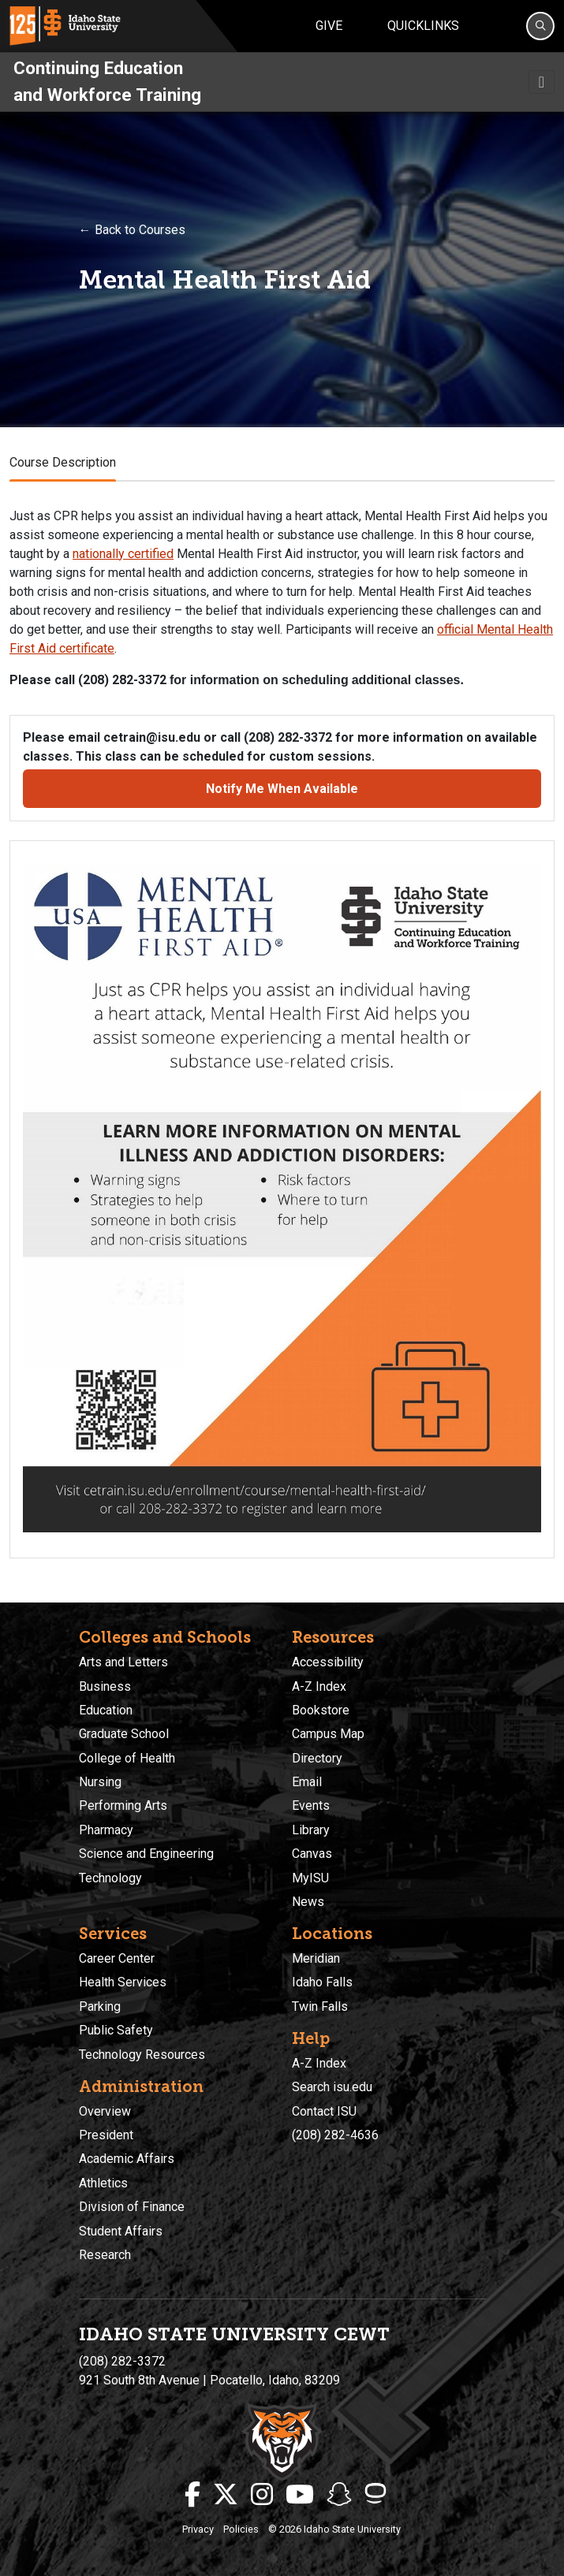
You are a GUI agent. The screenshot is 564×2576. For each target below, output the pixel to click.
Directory (317, 1758)
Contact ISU (324, 2111)
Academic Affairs (126, 2158)
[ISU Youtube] (300, 2495)
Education (106, 1710)
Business (105, 1686)
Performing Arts (123, 1805)
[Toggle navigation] (542, 82)
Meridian (316, 1958)
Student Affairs (120, 2231)
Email (307, 1781)
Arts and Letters (123, 1662)
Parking (100, 2006)
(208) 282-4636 (335, 2134)
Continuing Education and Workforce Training (107, 81)
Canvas (312, 1853)
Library (311, 1829)
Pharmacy (106, 1829)
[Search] (540, 26)
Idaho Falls (322, 1982)
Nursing (100, 1781)
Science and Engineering (146, 1853)
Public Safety (116, 2030)
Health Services (122, 1982)
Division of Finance (132, 2206)
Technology (110, 1878)
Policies (241, 2529)
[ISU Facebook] (192, 2495)
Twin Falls (320, 2006)
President (106, 2134)
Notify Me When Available (282, 788)
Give (329, 25)
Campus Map (328, 1733)
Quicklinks (423, 25)
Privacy (198, 2529)
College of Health (127, 1758)
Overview (105, 2111)
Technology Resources (142, 2054)
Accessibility (328, 1662)
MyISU (310, 1878)
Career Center (117, 1958)
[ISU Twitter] (225, 2495)
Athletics (103, 2183)
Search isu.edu (332, 2086)
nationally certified (123, 553)
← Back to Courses (132, 229)
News (308, 1901)
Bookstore (320, 1710)
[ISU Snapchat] (339, 2495)
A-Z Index (319, 1686)
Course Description (62, 462)
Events (311, 1805)
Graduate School (124, 1733)
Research (105, 2254)
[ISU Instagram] (262, 2495)
